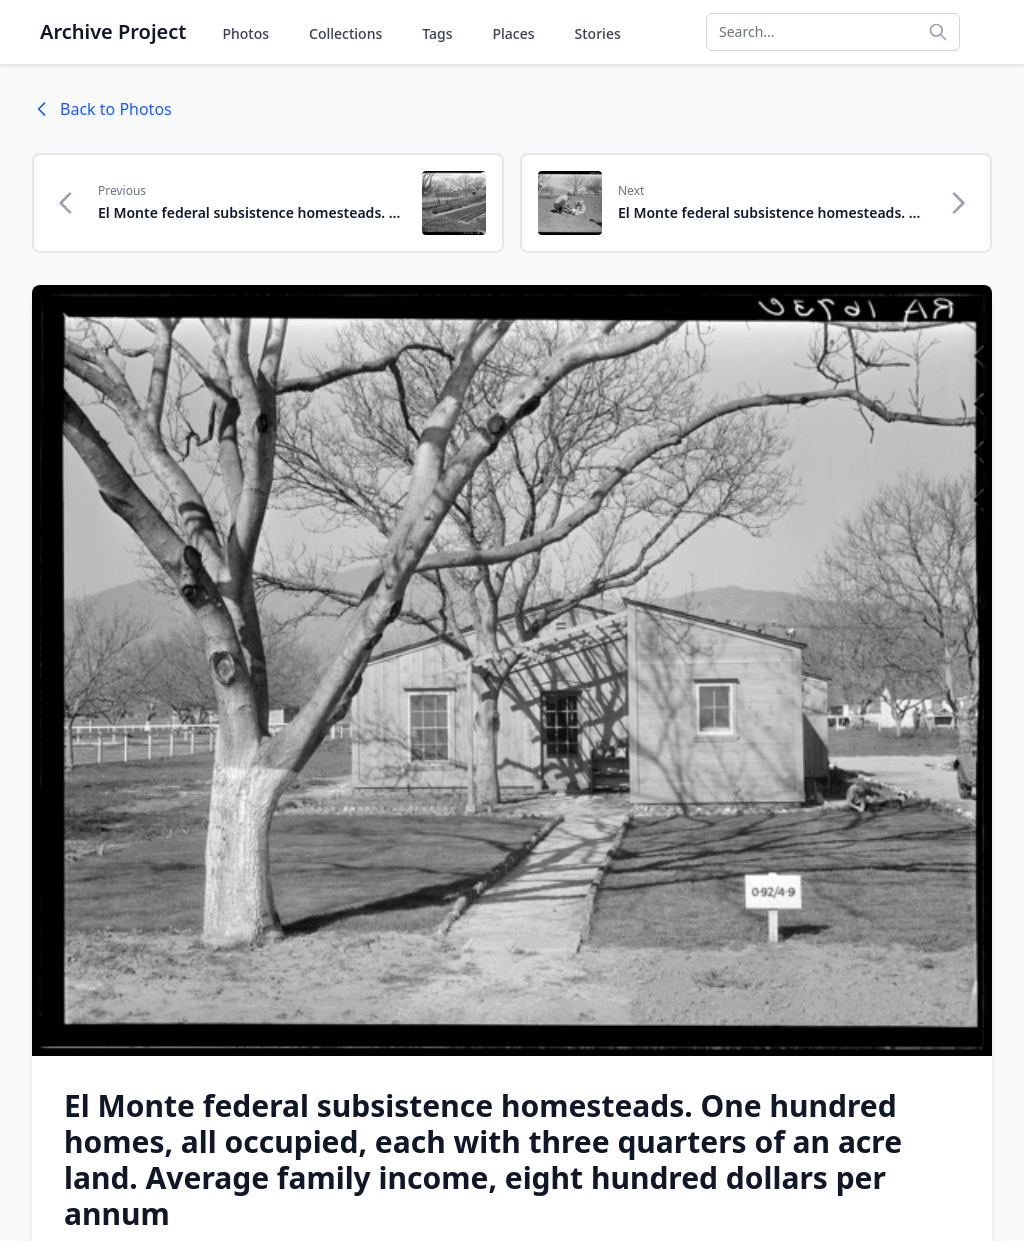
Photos (245, 33)
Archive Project (113, 31)
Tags (437, 33)
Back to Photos (102, 109)
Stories (598, 33)
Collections (345, 33)
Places (514, 33)
